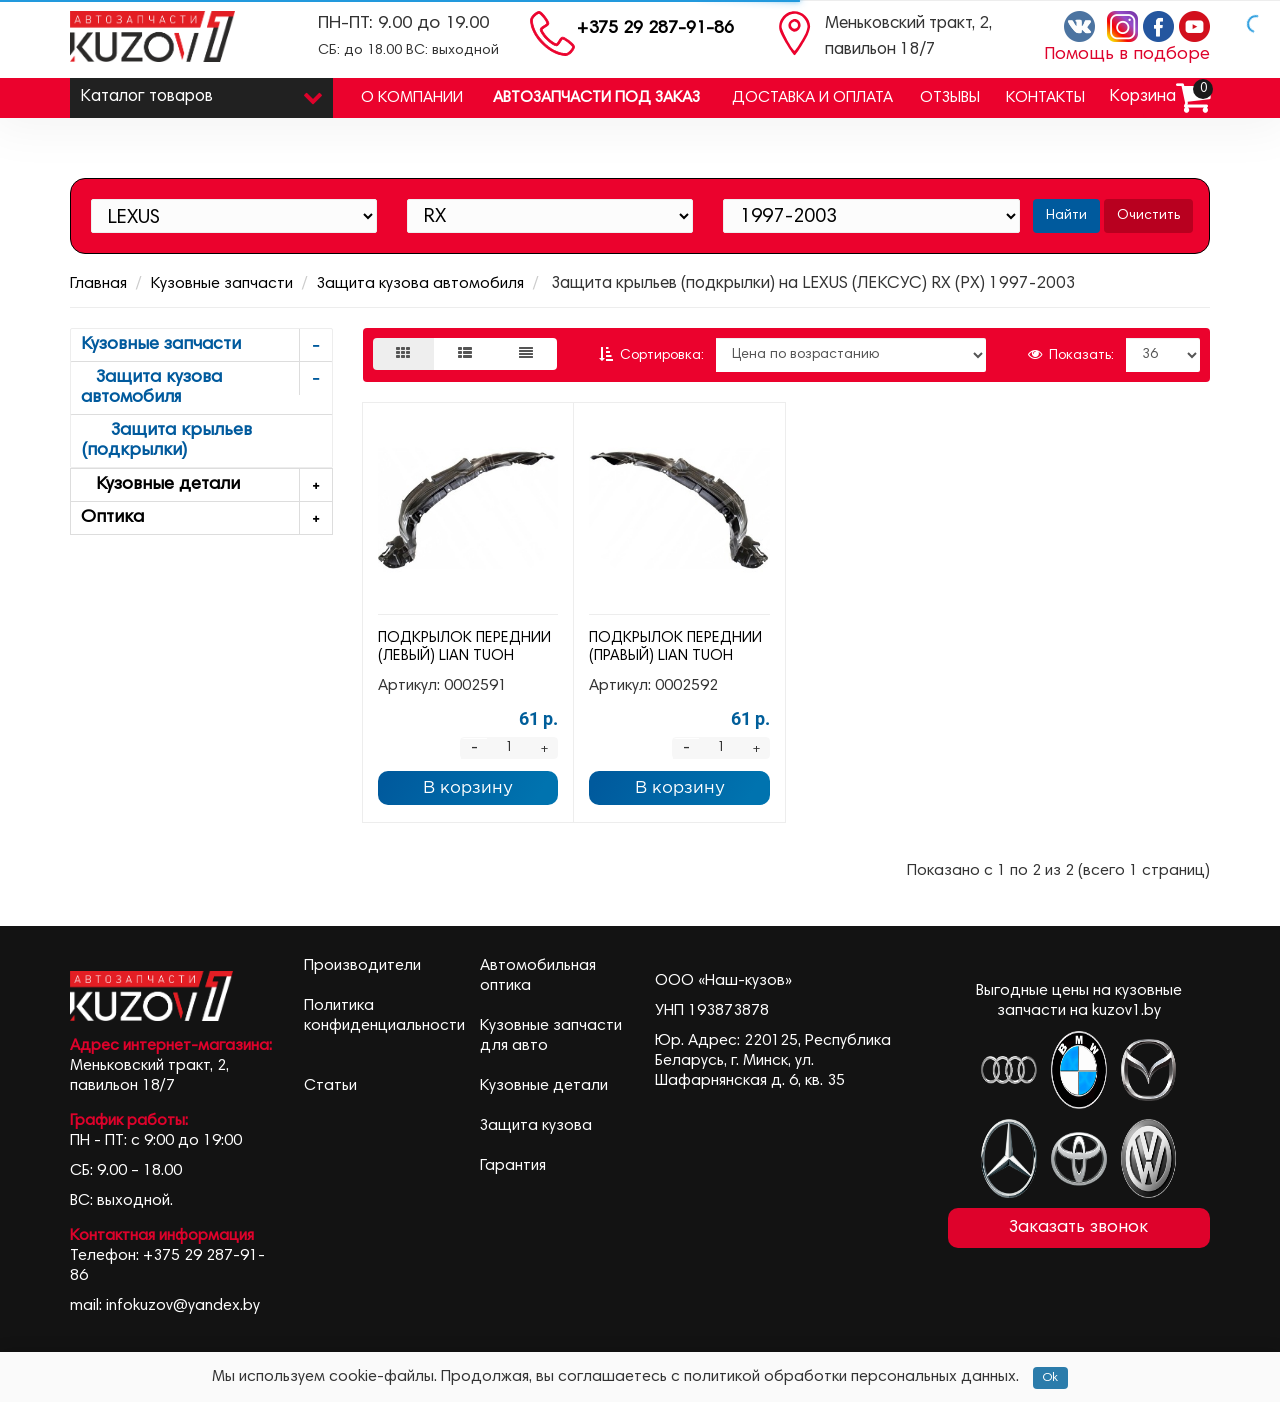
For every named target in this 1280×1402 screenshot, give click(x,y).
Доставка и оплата (812, 98)
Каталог (201, 92)
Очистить (1148, 216)
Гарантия (513, 1166)
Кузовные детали (206, 485)
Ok (1050, 1378)
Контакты (1045, 98)
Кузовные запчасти (222, 284)
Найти (1066, 216)
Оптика (206, 518)
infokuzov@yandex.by (183, 1306)
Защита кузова (536, 1126)
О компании (412, 98)
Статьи (330, 1086)
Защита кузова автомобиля (420, 284)
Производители (362, 966)
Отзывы (950, 98)
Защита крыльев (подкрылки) (166, 441)
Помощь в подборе (1127, 55)
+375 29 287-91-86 (655, 29)
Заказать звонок (1078, 1228)
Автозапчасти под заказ (596, 98)
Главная (98, 284)
